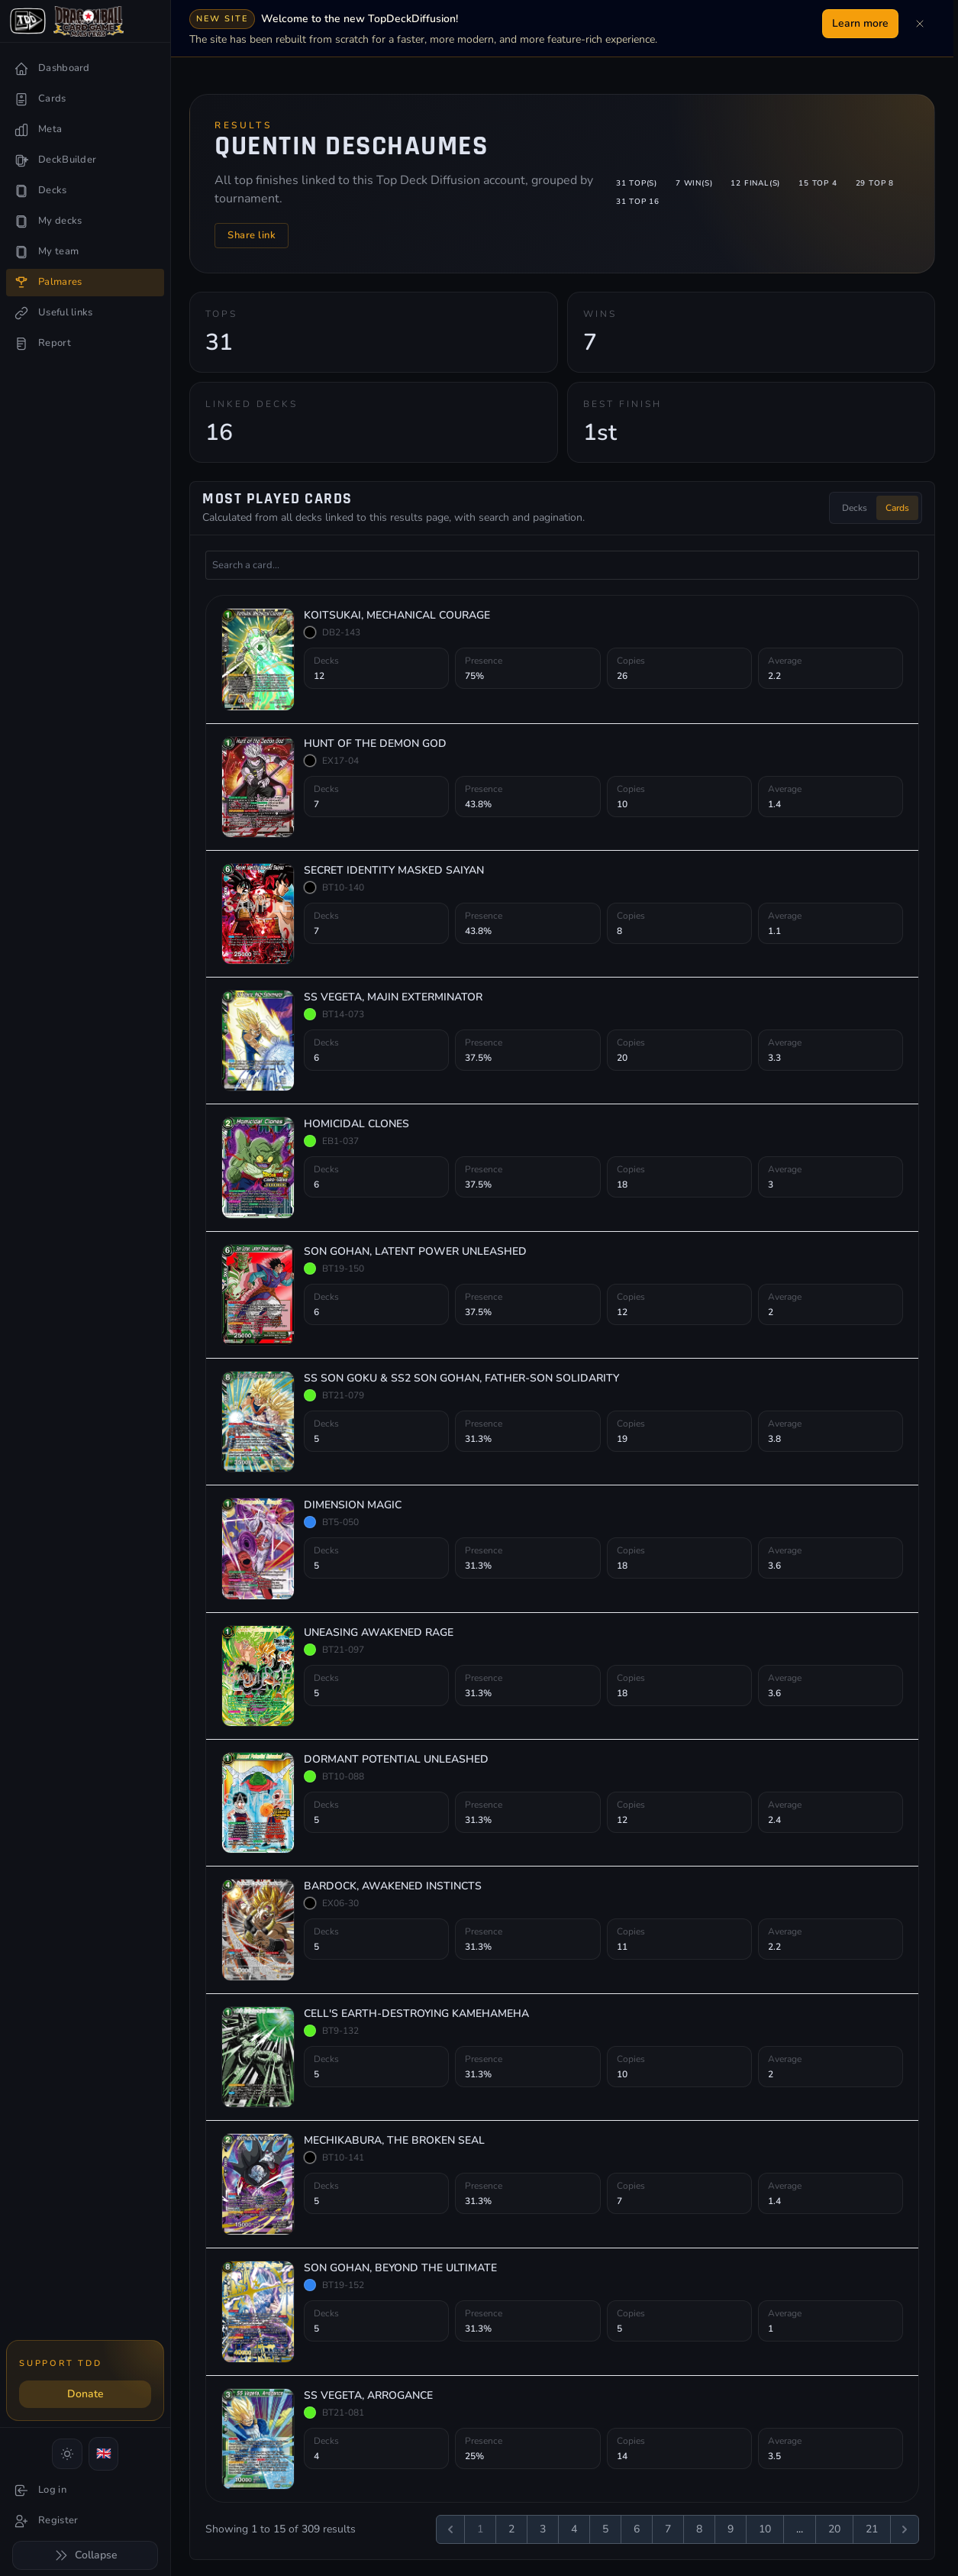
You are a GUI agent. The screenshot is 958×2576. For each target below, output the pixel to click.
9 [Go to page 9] (730, 2526)
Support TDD (60, 2363)
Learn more (860, 23)
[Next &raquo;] (904, 2527)
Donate (85, 2394)
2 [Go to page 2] (511, 2526)
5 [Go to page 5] (605, 2526)
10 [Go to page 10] (765, 2526)
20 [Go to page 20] (834, 2526)
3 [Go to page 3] (543, 2526)
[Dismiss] (920, 23)
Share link (251, 234)
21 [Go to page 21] (872, 2526)
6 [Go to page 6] (637, 2526)
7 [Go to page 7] (668, 2526)
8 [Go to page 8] (699, 2526)
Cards (897, 506)
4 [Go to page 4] (574, 2526)
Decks (854, 506)
